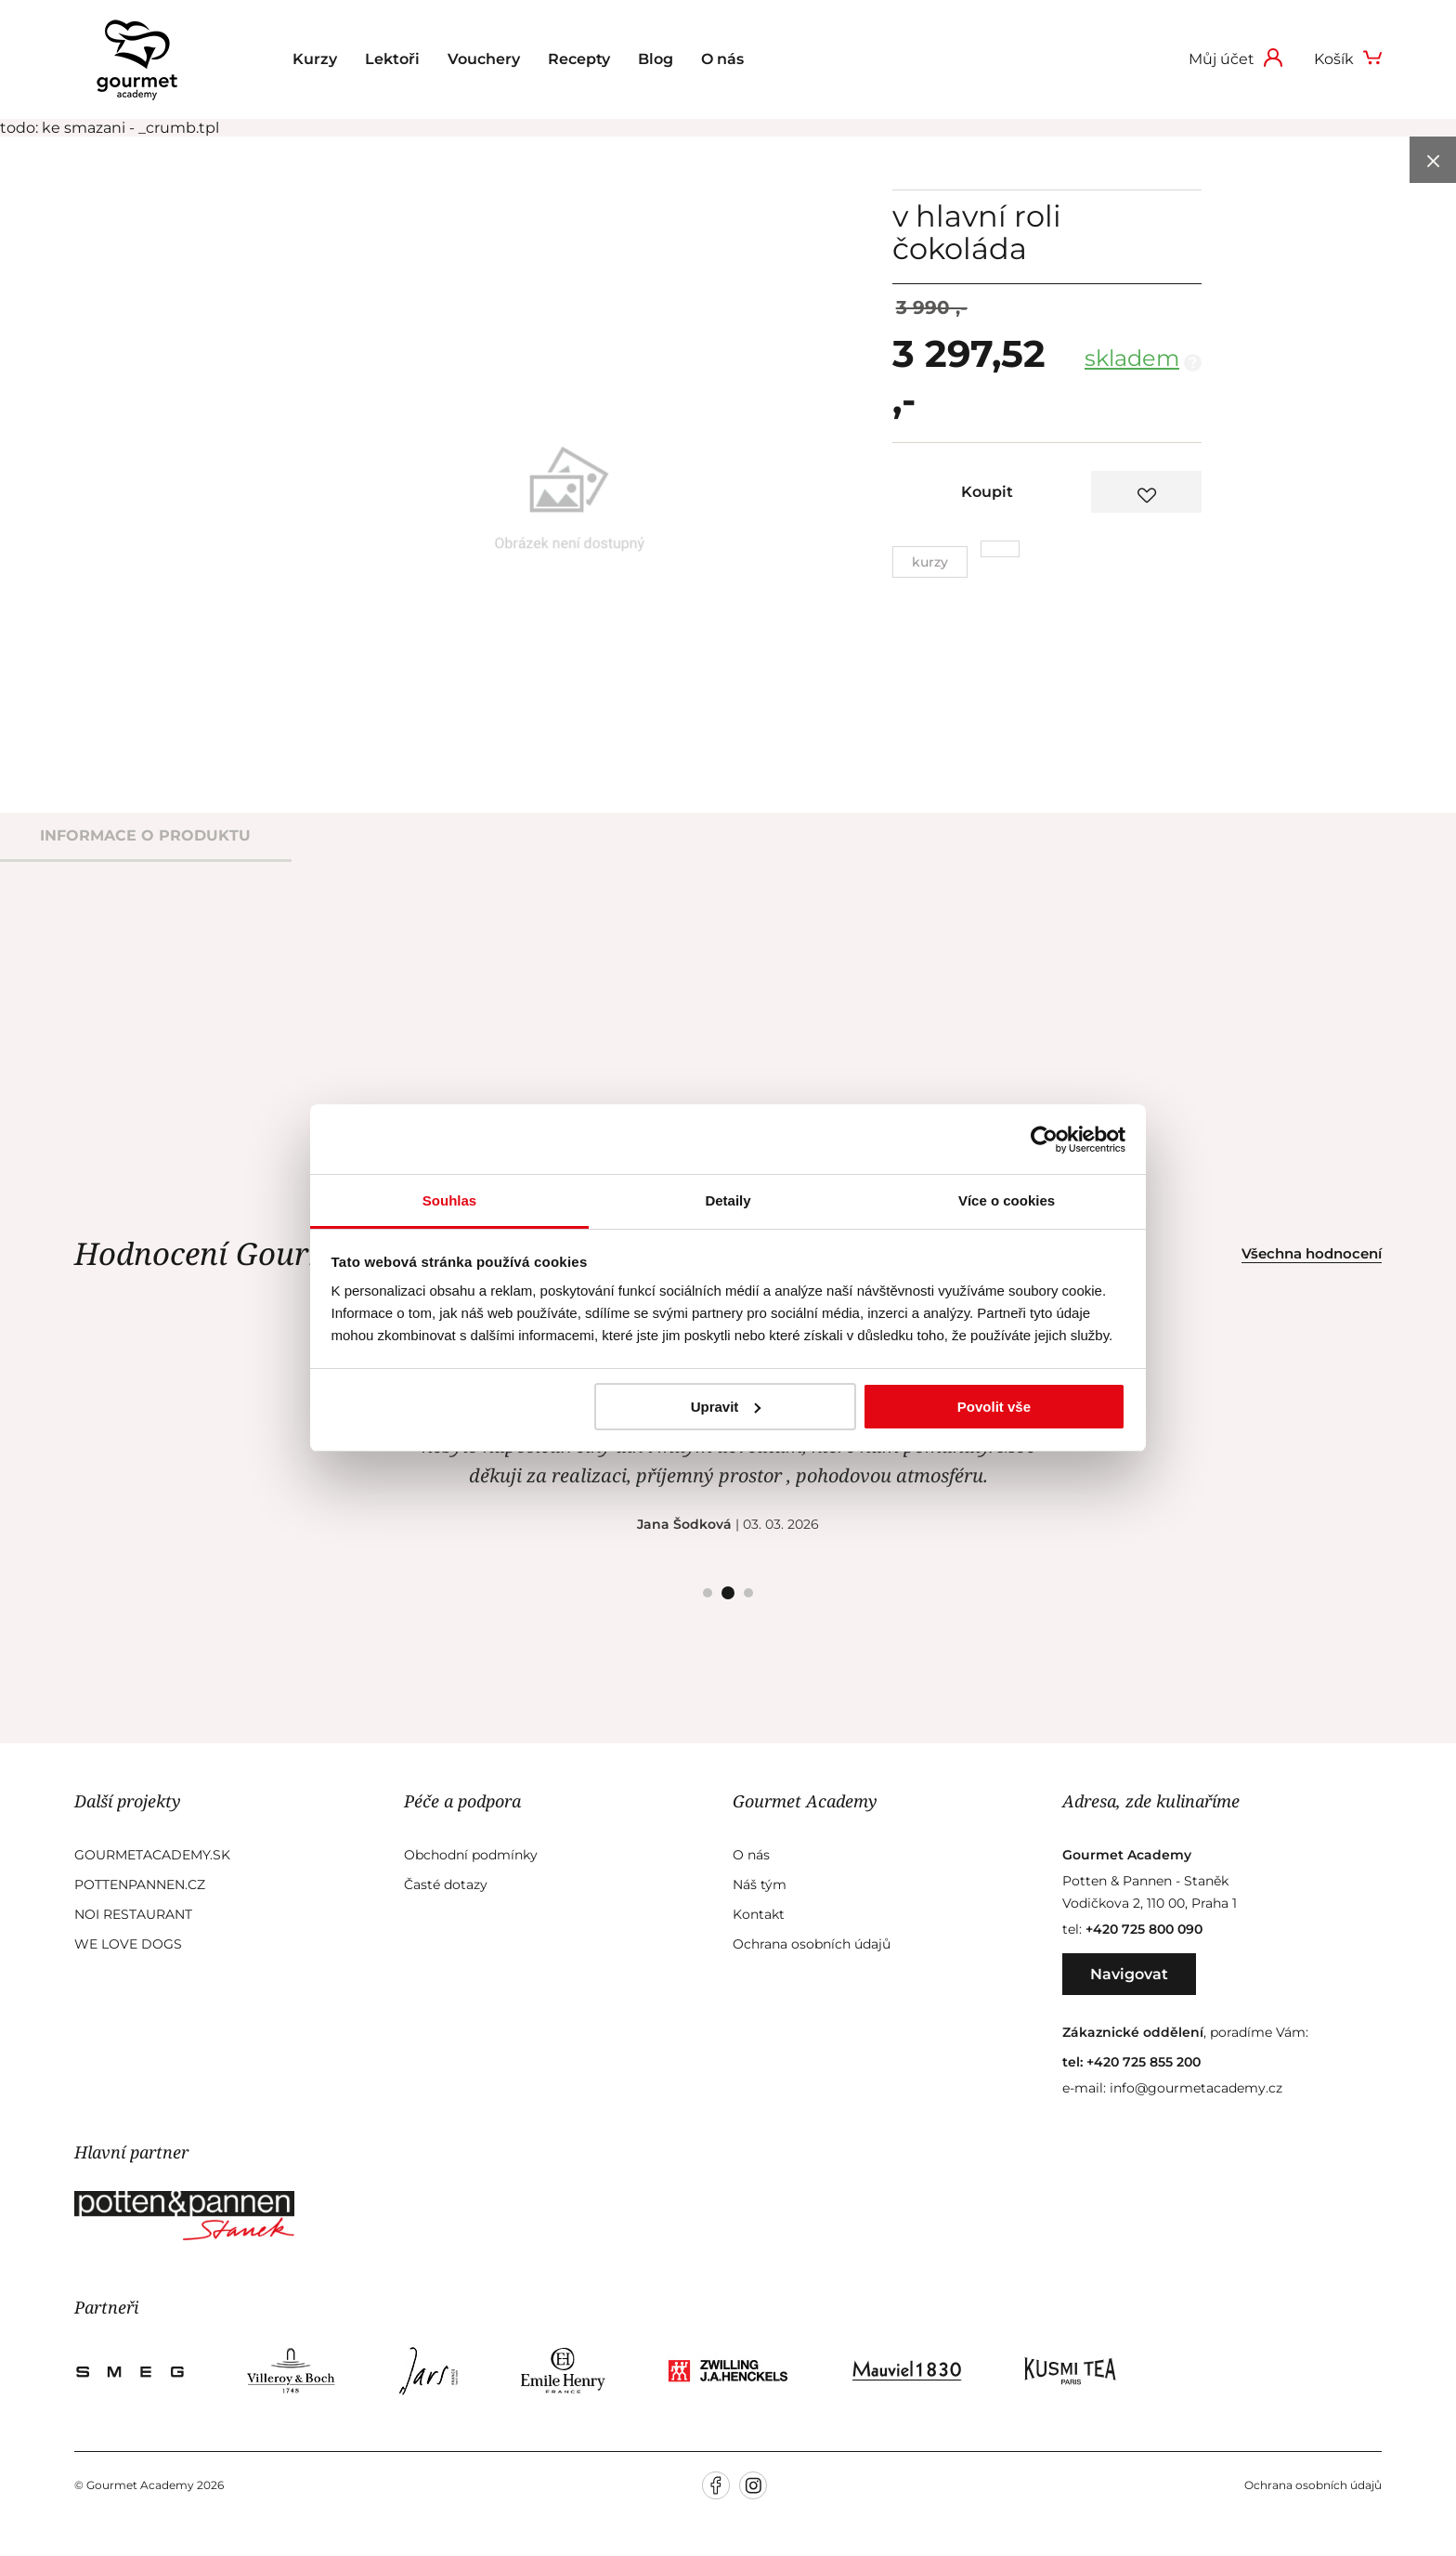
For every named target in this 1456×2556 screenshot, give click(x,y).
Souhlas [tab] (449, 1200)
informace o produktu (145, 835)
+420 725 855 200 (1143, 2062)
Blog (655, 59)
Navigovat (1129, 1974)
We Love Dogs (128, 1944)
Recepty (579, 59)
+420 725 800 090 (1144, 1929)
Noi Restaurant (133, 1914)
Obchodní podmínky (471, 1854)
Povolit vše (994, 1407)
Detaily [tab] (727, 1200)
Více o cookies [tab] (1006, 1200)
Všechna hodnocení (1312, 1253)
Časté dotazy (446, 1884)
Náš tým (759, 1884)
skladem (1132, 358)
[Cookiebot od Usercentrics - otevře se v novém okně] (1044, 1140)
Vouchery (484, 59)
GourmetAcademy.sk (152, 1854)
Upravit (726, 1407)
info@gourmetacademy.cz (1196, 2088)
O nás (722, 59)
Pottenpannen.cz (139, 1884)
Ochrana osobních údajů (811, 1944)
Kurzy (314, 59)
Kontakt (759, 1914)
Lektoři (392, 59)
